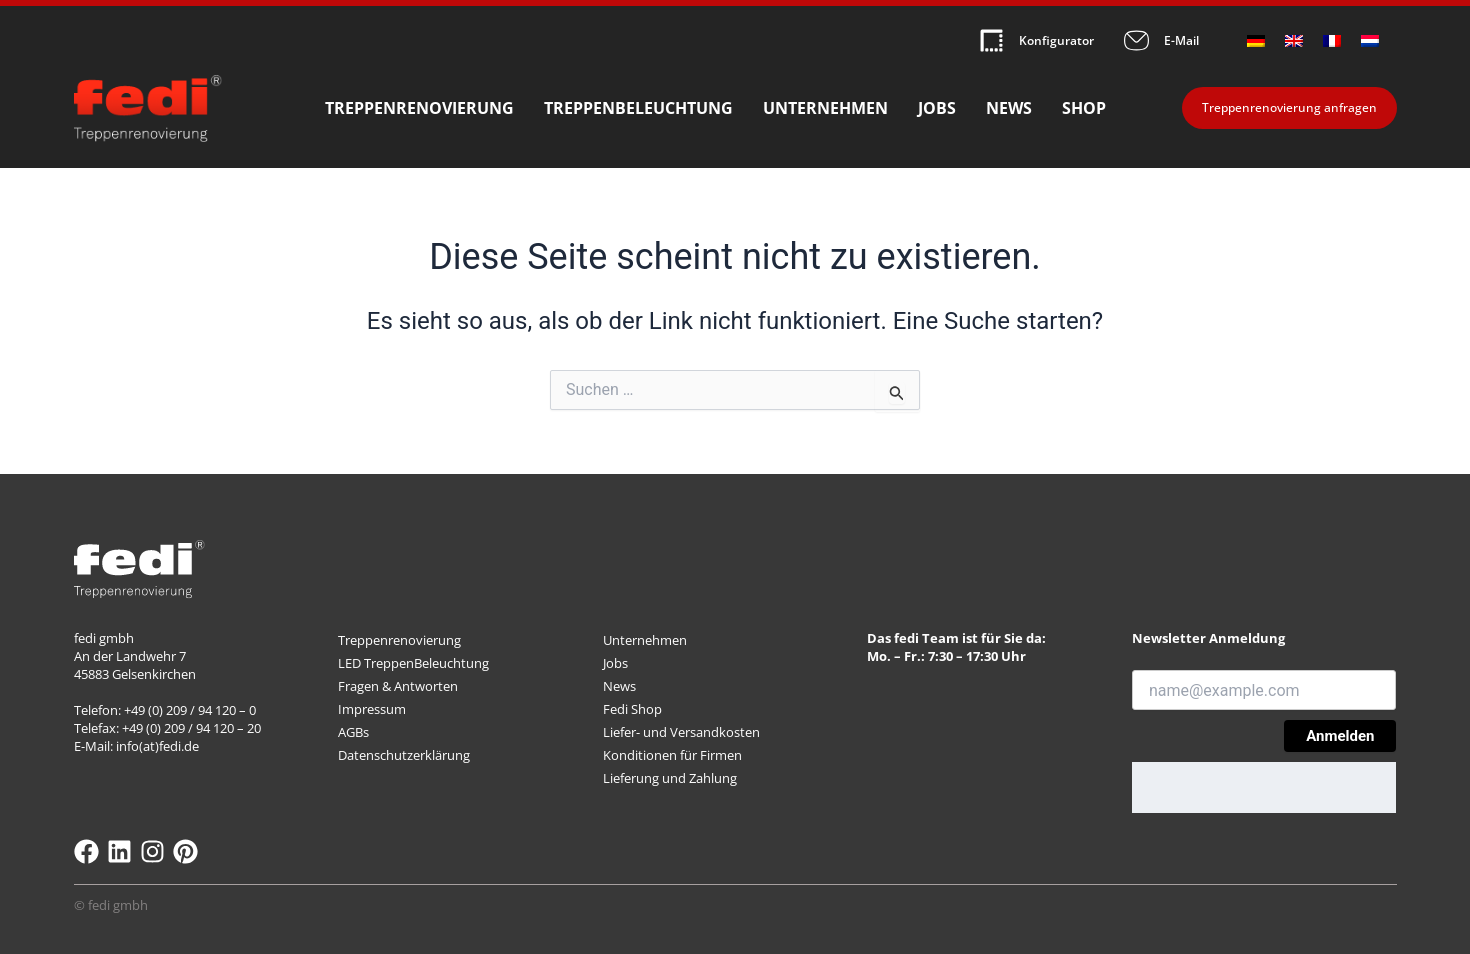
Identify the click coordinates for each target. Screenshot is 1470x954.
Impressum (372, 709)
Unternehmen (825, 109)
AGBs (353, 732)
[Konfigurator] (991, 40)
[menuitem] (1256, 40)
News (1009, 109)
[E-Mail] (1136, 40)
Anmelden (1340, 736)
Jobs (937, 109)
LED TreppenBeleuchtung (413, 663)
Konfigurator (1056, 40)
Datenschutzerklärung (404, 755)
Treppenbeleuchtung (638, 109)
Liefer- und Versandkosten (681, 732)
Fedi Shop (632, 709)
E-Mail (1181, 40)
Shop (1084, 109)
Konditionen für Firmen (672, 755)
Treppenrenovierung (419, 109)
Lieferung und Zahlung (670, 778)
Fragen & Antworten (398, 686)
